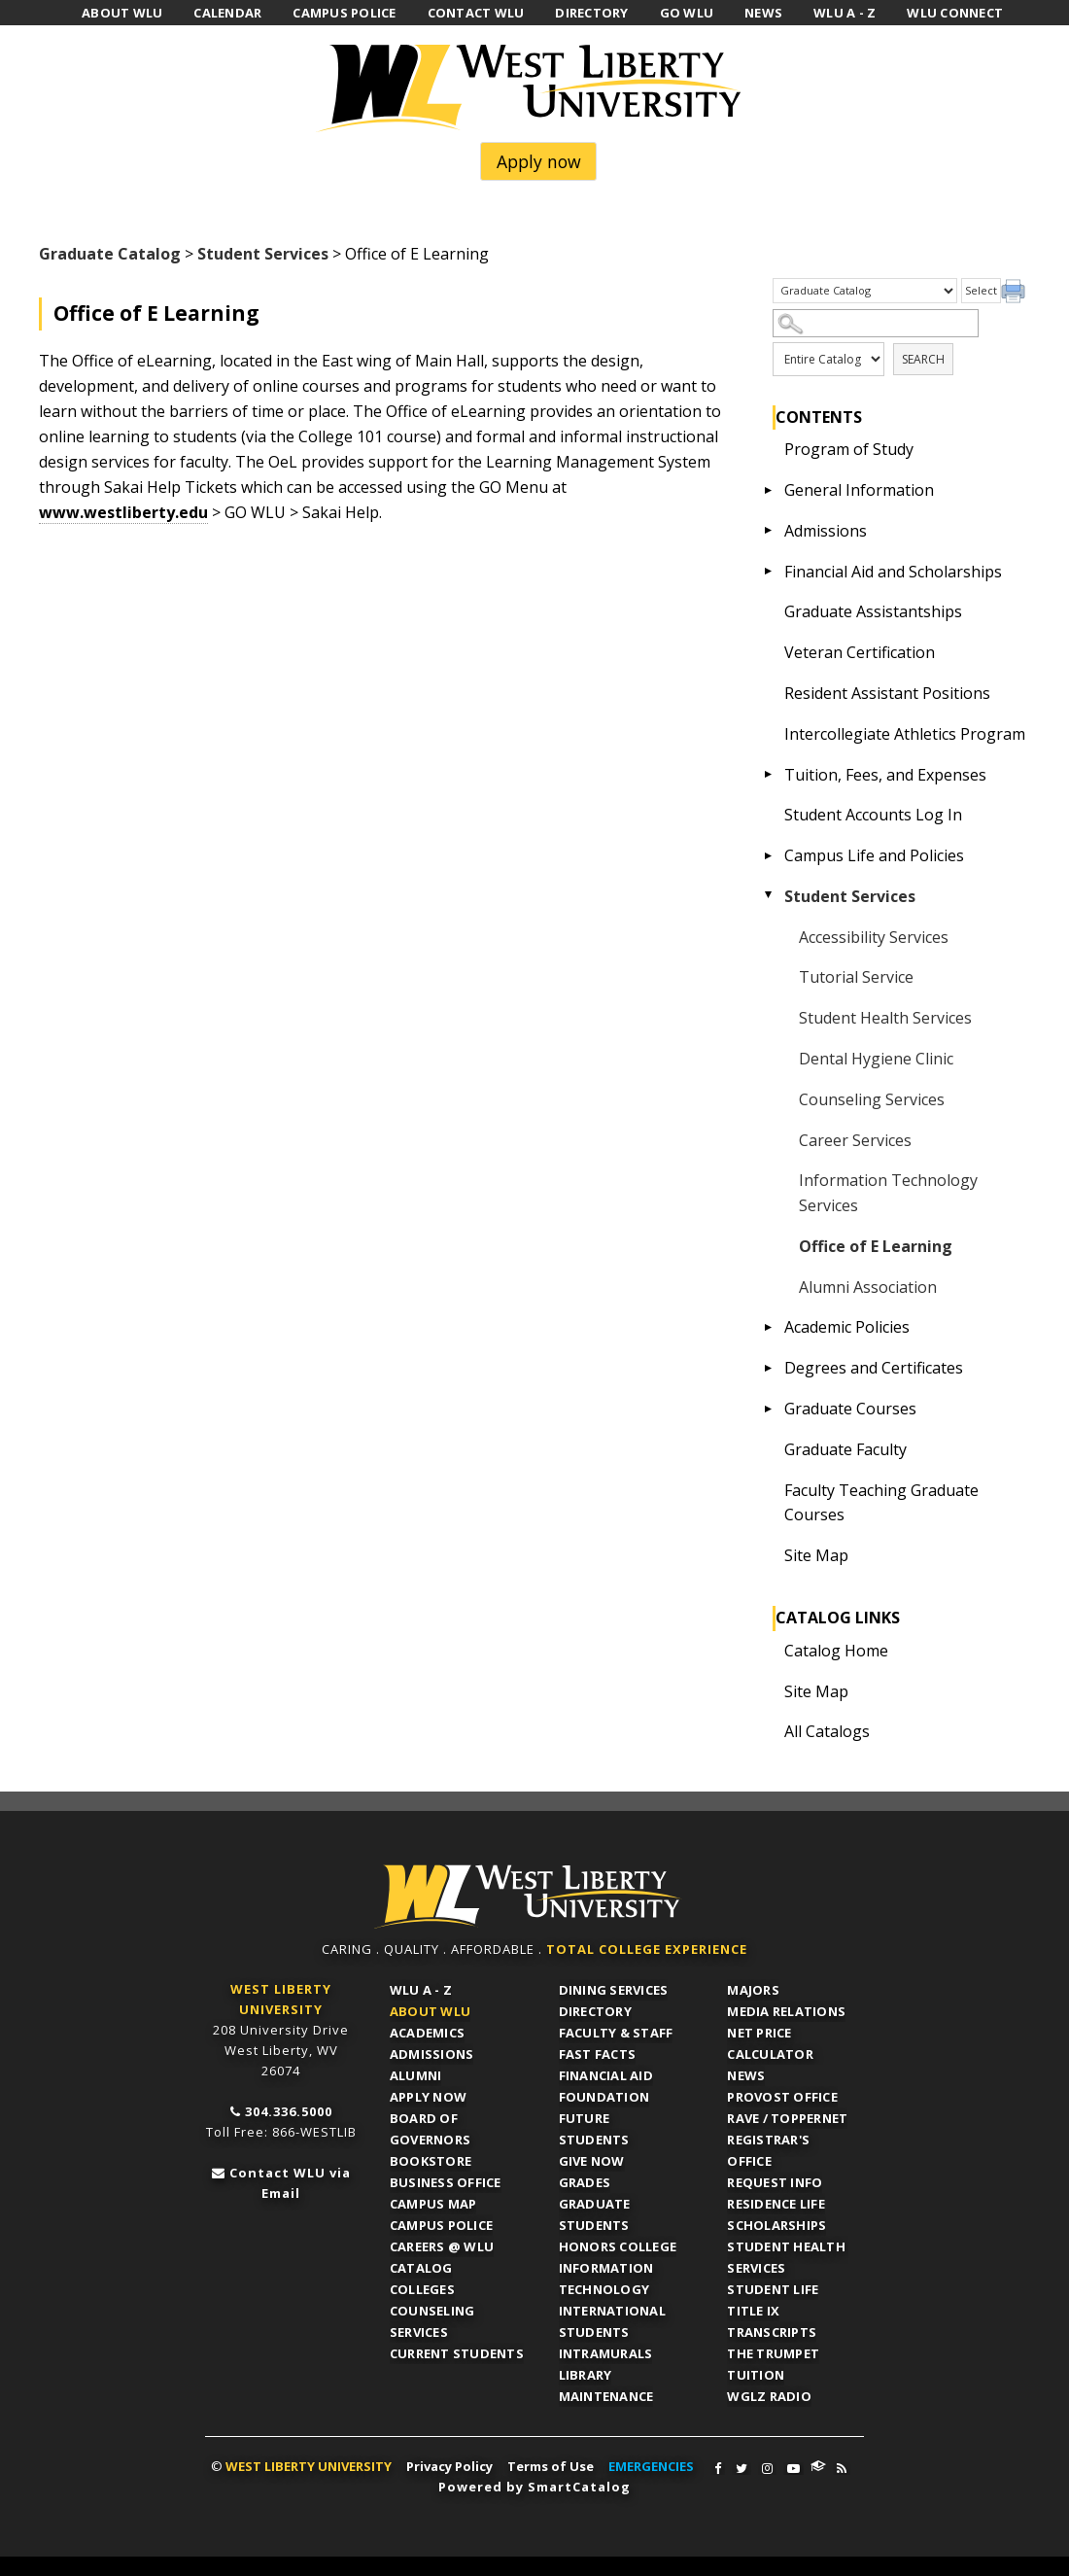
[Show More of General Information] (768, 489)
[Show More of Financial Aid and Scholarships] (768, 571)
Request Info (774, 2182)
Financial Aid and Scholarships (893, 571)
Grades (585, 2182)
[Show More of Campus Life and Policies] (768, 855)
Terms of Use (550, 2466)
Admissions (825, 530)
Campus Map (433, 2203)
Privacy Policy (449, 2466)
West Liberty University (534, 88)
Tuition (755, 2375)
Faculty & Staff (616, 2032)
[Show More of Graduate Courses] (768, 1408)
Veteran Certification (859, 652)
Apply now (539, 161)
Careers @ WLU (442, 2246)
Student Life (772, 2289)
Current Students (457, 2353)
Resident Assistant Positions (887, 693)
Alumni (416, 2075)
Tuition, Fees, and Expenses (885, 774)
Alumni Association (868, 1287)
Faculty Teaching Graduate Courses (881, 1502)
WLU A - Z (421, 1990)
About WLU (430, 2011)
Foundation (604, 2097)
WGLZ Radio (769, 2396)
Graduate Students (595, 2214)
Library (585, 2375)
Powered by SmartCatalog (534, 2486)
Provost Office (782, 2097)
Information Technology (606, 2278)
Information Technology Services (888, 1192)
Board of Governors (430, 2128)
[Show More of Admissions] (768, 530)
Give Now (592, 2161)
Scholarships (776, 2225)
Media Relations (786, 2011)
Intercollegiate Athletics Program (904, 734)
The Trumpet (773, 2353)
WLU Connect (818, 2466)
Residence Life (776, 2203)
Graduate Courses (850, 1408)
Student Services (262, 253)
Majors (753, 1990)
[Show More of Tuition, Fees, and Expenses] (768, 774)
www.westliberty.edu (123, 512)
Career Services (855, 1140)
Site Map (816, 1555)
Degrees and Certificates (873, 1367)
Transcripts (771, 2332)
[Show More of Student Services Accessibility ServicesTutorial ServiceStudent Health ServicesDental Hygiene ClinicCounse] (768, 896)
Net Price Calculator (770, 2043)
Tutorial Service (856, 977)
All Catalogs (827, 1731)
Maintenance (606, 2396)
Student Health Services (885, 1017)
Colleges (422, 2289)
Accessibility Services (873, 937)
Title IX (753, 2310)
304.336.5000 (288, 2111)
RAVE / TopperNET (787, 2118)
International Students (612, 2321)
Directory (595, 2011)
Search (923, 359)
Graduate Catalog (110, 253)
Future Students (594, 2128)
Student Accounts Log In (873, 814)
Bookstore (430, 2161)
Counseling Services (872, 1099)
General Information (859, 490)
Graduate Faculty (845, 1449)
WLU (527, 1897)
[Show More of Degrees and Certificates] (768, 1367)
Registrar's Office (768, 2150)
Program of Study (849, 449)
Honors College (618, 2246)
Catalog (421, 2268)
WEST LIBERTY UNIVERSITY (308, 2466)
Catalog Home (836, 1650)
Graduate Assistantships (873, 611)
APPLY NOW (428, 2097)
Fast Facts (598, 2054)
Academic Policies (847, 1327)
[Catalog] (865, 290)
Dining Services (614, 1990)
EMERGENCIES (651, 2466)
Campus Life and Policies (874, 855)
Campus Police (441, 2225)
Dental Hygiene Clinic (876, 1058)
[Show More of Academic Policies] (768, 1326)
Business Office (445, 2182)
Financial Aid (606, 2075)
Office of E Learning (875, 1246)
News (746, 2075)
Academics (427, 2032)
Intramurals (606, 2353)
